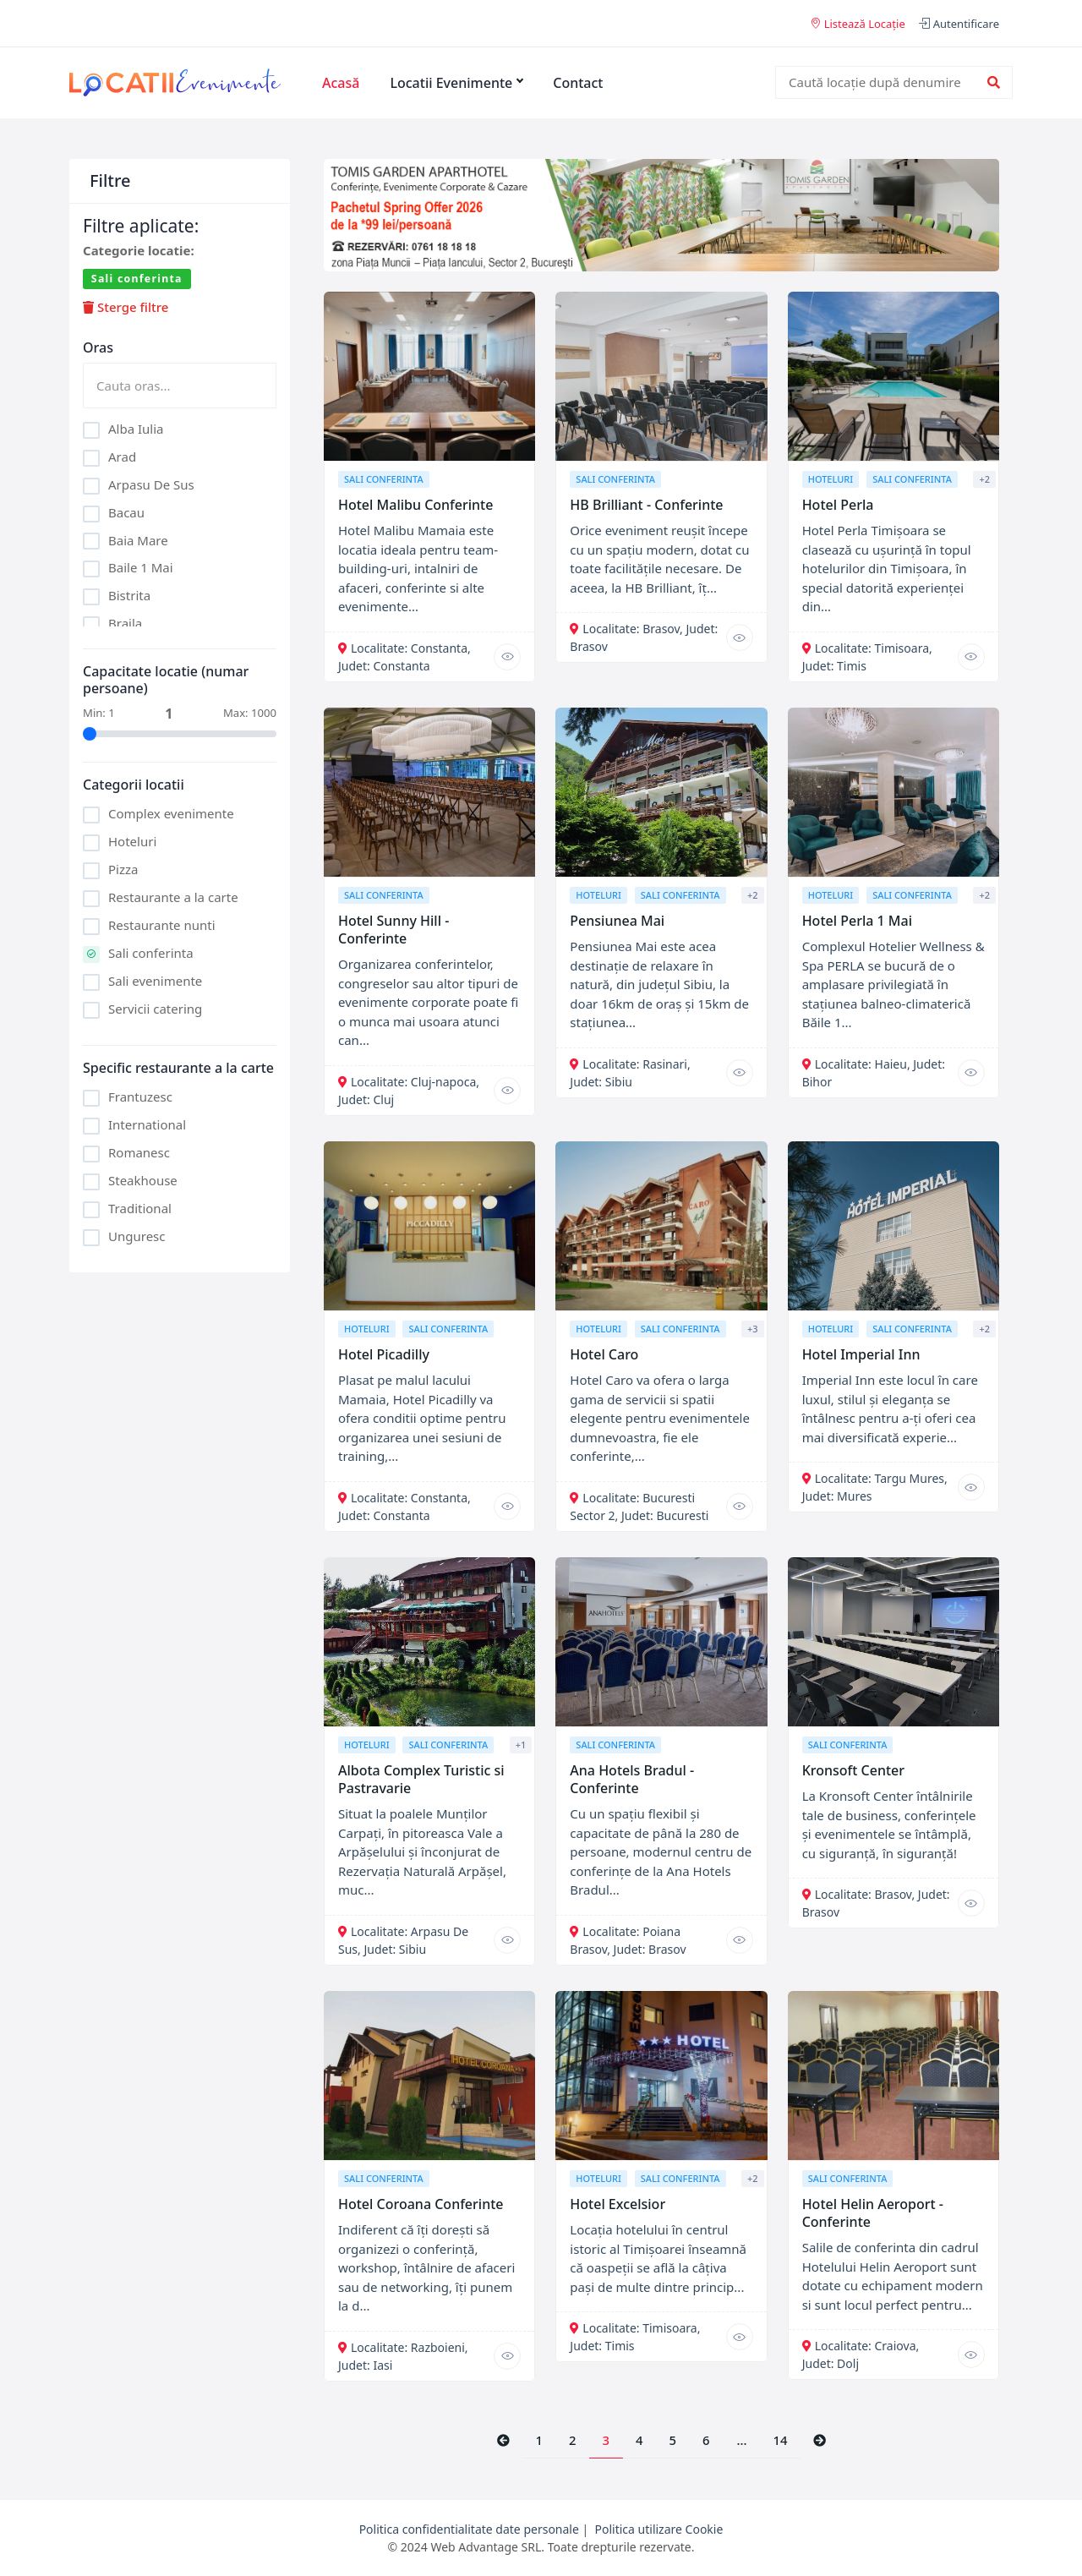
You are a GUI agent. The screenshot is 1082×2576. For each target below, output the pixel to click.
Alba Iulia (136, 428)
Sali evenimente (155, 980)
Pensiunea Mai (617, 920)
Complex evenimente (171, 813)
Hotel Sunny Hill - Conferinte (393, 929)
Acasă (340, 83)
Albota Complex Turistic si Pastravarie (421, 1779)
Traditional (140, 1208)
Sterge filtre (125, 306)
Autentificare (959, 23)
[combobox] (882, 82)
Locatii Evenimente (456, 83)
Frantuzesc (140, 1096)
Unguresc (136, 1236)
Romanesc (139, 1152)
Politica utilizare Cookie (659, 2529)
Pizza (123, 869)
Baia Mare (138, 540)
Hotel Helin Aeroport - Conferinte (872, 2213)
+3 (752, 1328)
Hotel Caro (604, 1354)
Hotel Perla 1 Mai (857, 920)
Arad (122, 456)
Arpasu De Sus (151, 484)
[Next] (819, 2441)
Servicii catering (155, 1008)
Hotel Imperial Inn (861, 1354)
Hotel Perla (838, 504)
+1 (521, 1744)
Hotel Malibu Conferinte (415, 504)
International (147, 1124)
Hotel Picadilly (383, 1354)
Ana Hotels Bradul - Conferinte (632, 1779)
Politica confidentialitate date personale (469, 2529)
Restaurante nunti (162, 924)
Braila (125, 623)
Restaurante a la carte (173, 897)
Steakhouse (143, 1180)
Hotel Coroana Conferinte (421, 2204)
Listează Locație (857, 23)
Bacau (126, 512)
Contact (578, 83)
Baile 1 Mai (140, 567)
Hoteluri (132, 841)
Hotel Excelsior (617, 2204)
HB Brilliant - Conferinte (646, 504)
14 (780, 2439)
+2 (984, 479)
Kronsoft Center (853, 1770)
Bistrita (129, 595)
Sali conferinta (151, 952)
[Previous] (503, 2441)
